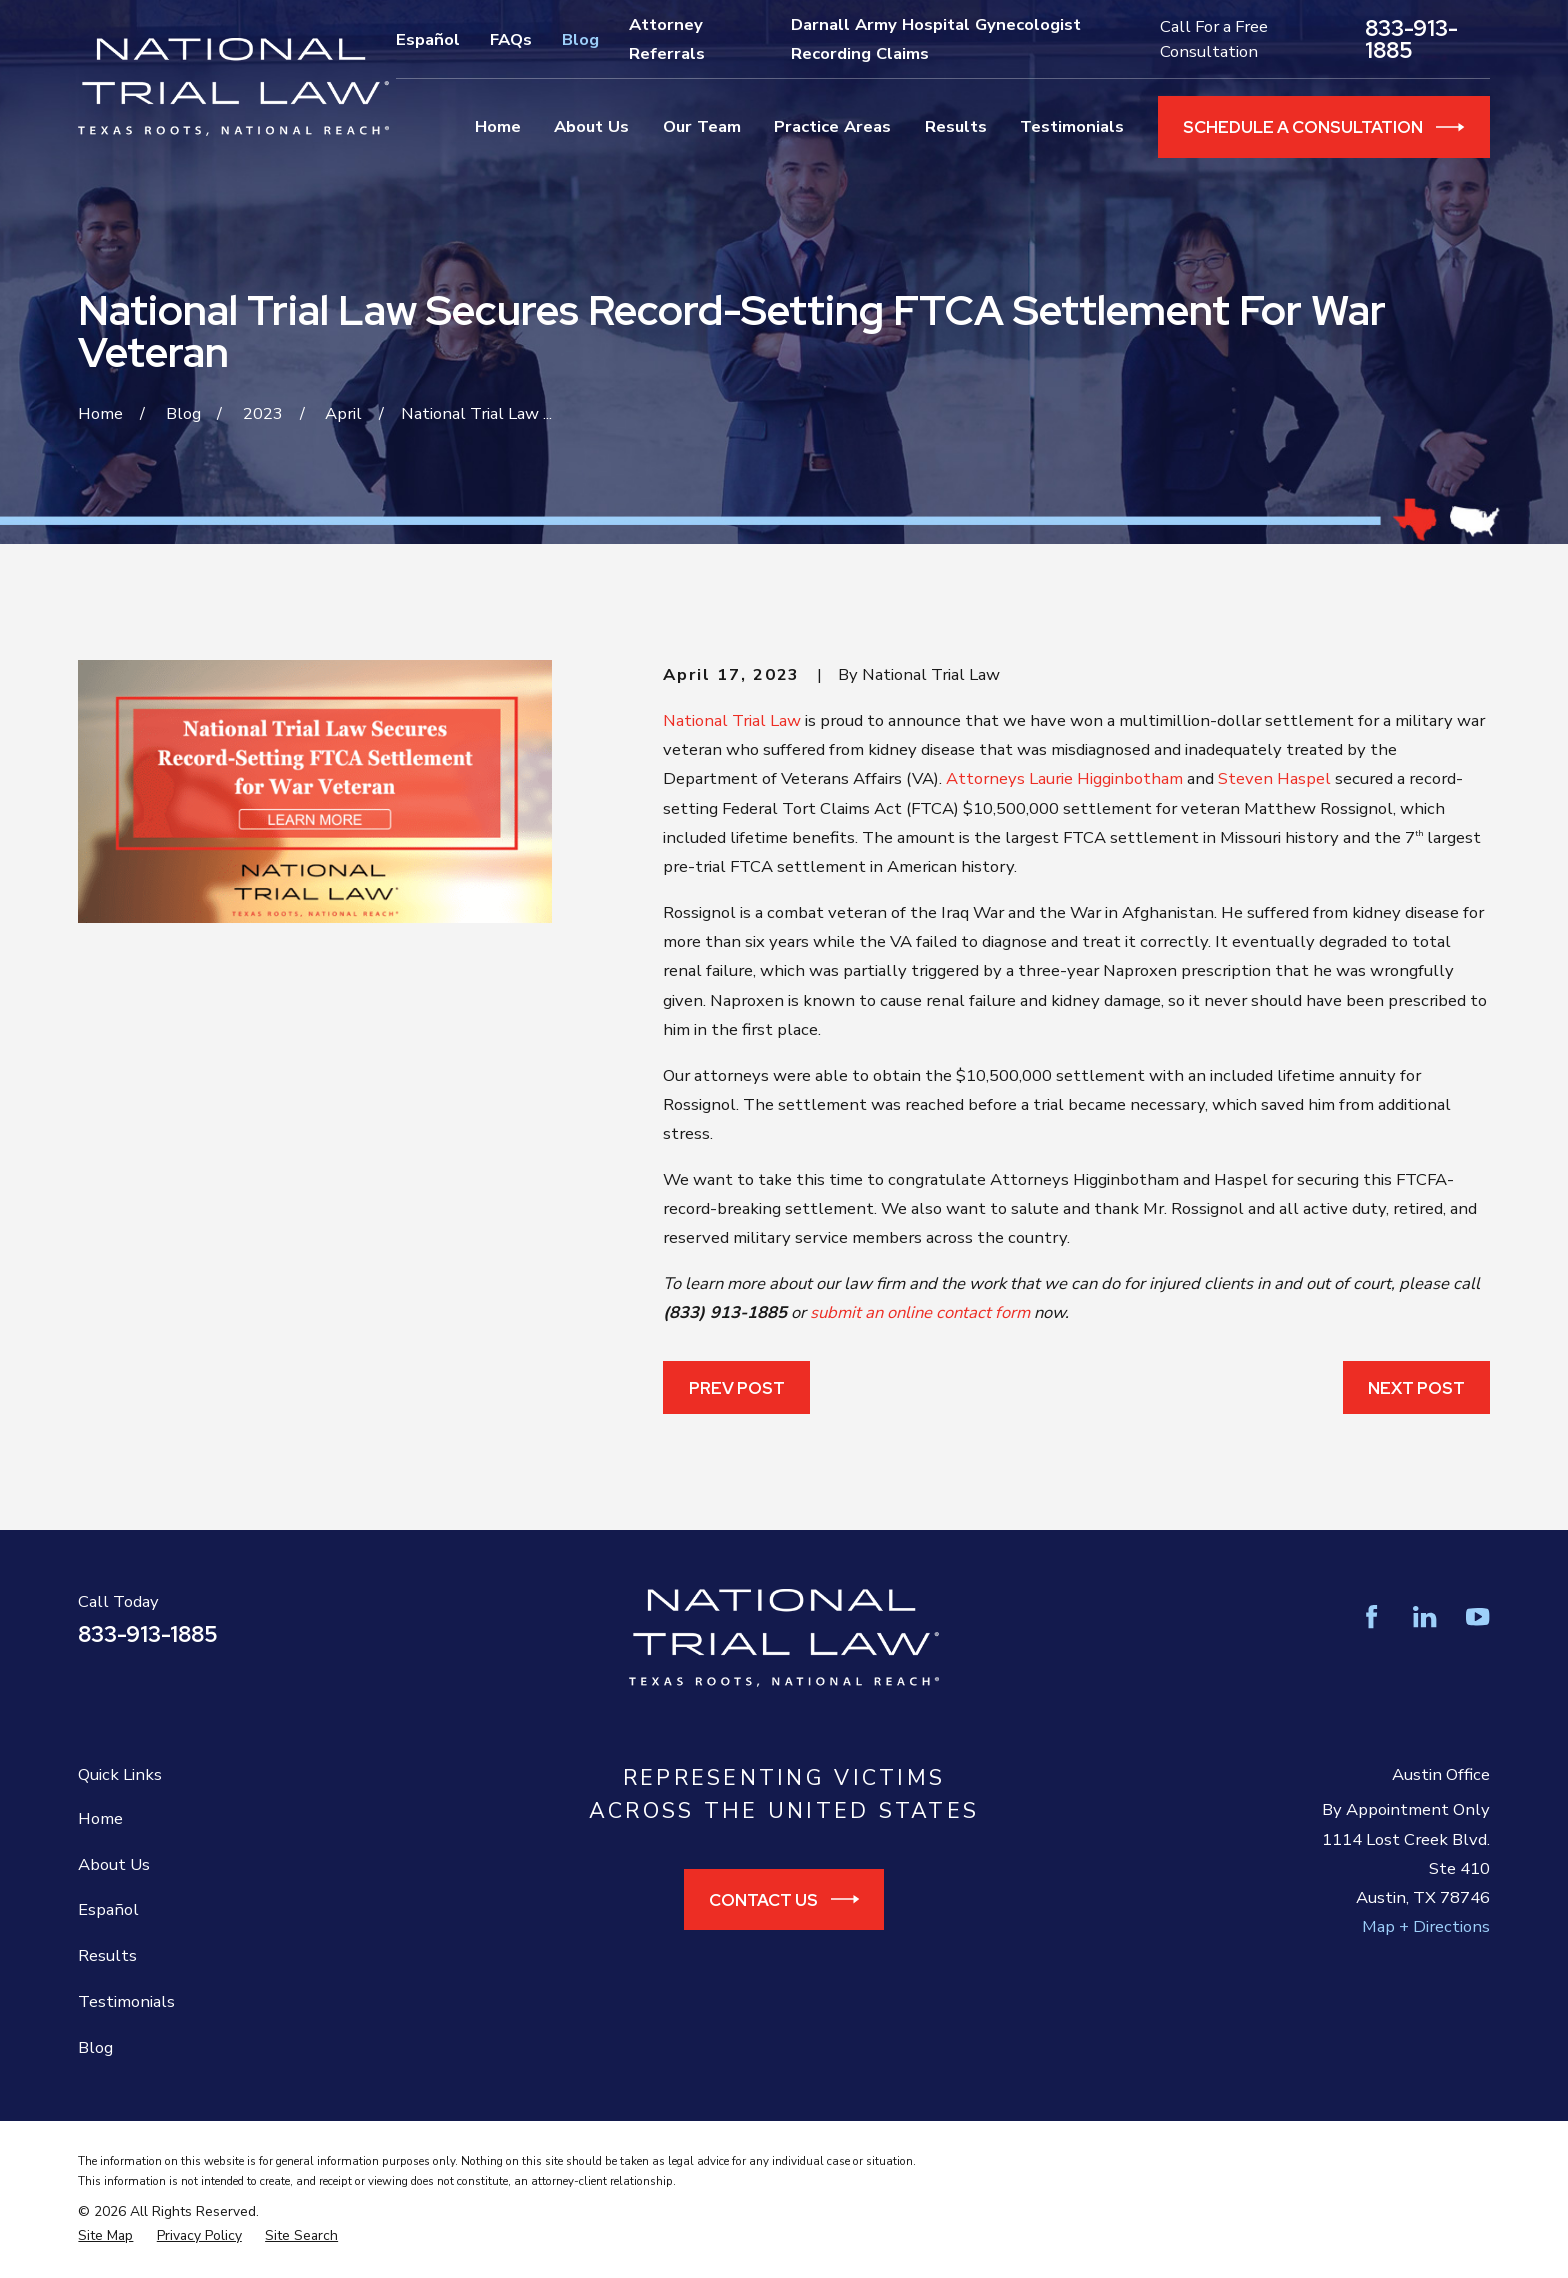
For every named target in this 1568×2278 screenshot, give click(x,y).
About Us (114, 1864)
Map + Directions (1426, 1926)
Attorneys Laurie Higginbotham (1064, 778)
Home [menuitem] (498, 126)
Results (107, 1955)
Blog (580, 39)
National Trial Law (732, 720)
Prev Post (737, 1388)
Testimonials (126, 2001)
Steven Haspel (1274, 778)
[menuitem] (105, 2236)
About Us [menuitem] (591, 126)
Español (428, 39)
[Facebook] (1371, 1616)
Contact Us (784, 1899)
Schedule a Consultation (1324, 127)
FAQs (511, 39)
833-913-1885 (1411, 39)
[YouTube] (1477, 1616)
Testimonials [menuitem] (1072, 126)
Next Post (1416, 1388)
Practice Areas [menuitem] (832, 126)
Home (100, 1818)
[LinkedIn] (1424, 1616)
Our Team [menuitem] (702, 126)
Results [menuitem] (956, 126)
